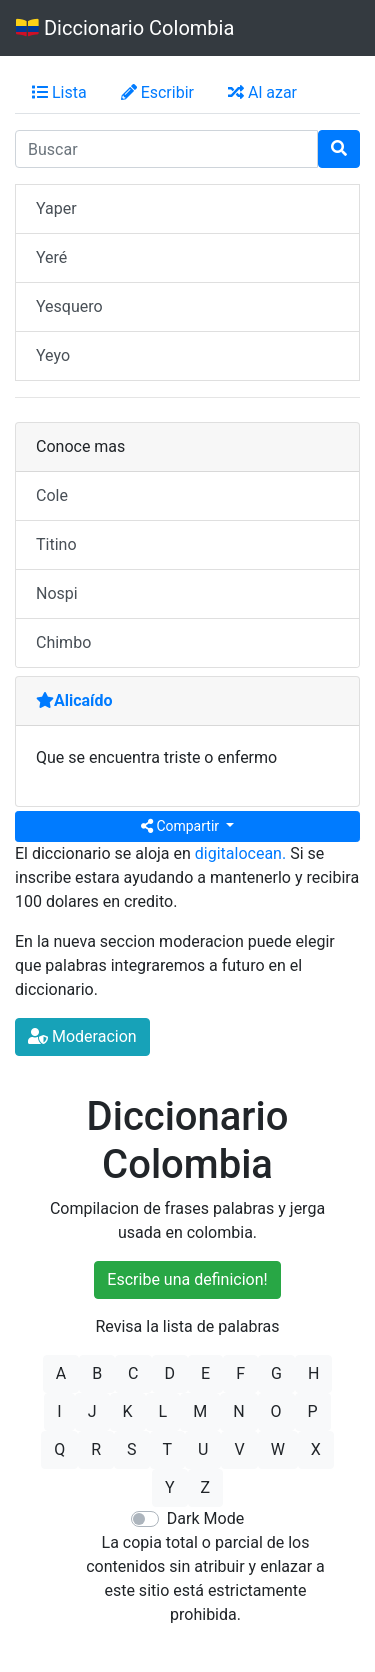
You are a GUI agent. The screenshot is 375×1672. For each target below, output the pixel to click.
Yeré (51, 257)
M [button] (200, 1411)
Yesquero (69, 306)
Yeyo (53, 355)
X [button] (316, 1449)
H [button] (313, 1373)
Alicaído (74, 700)
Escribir (157, 92)
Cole (52, 495)
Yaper (56, 208)
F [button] (240, 1373)
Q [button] (59, 1449)
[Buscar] (339, 149)
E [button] (205, 1373)
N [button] (238, 1411)
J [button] (92, 1411)
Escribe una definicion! (187, 1279)
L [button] (163, 1411)
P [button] (313, 1411)
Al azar (262, 92)
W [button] (278, 1449)
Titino (56, 544)
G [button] (276, 1373)
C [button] (133, 1373)
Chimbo (63, 642)
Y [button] (170, 1487)
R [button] (96, 1449)
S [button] (132, 1449)
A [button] (61, 1373)
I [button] (59, 1411)
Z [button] (206, 1487)
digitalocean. (240, 853)
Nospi (57, 593)
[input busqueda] (166, 149)
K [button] (128, 1411)
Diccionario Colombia (125, 28)
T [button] (168, 1449)
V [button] (239, 1449)
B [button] (97, 1373)
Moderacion (82, 1036)
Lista (59, 92)
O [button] (276, 1411)
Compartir (182, 826)
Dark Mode (205, 1518)
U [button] (203, 1449)
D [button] (170, 1373)
